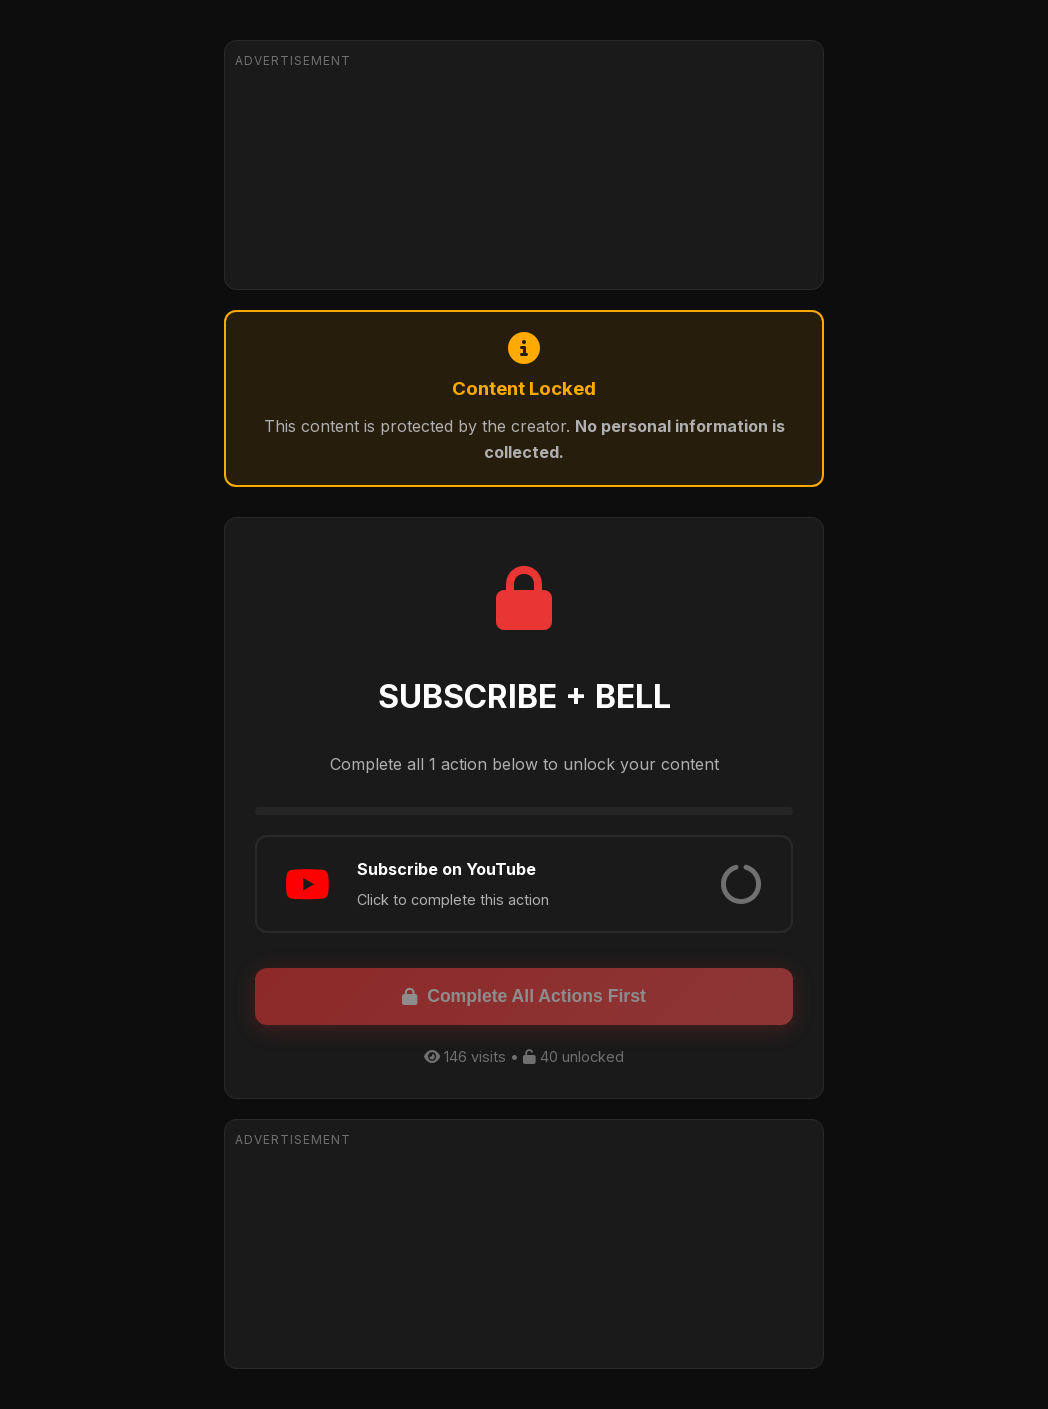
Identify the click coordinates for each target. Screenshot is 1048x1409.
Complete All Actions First (524, 996)
